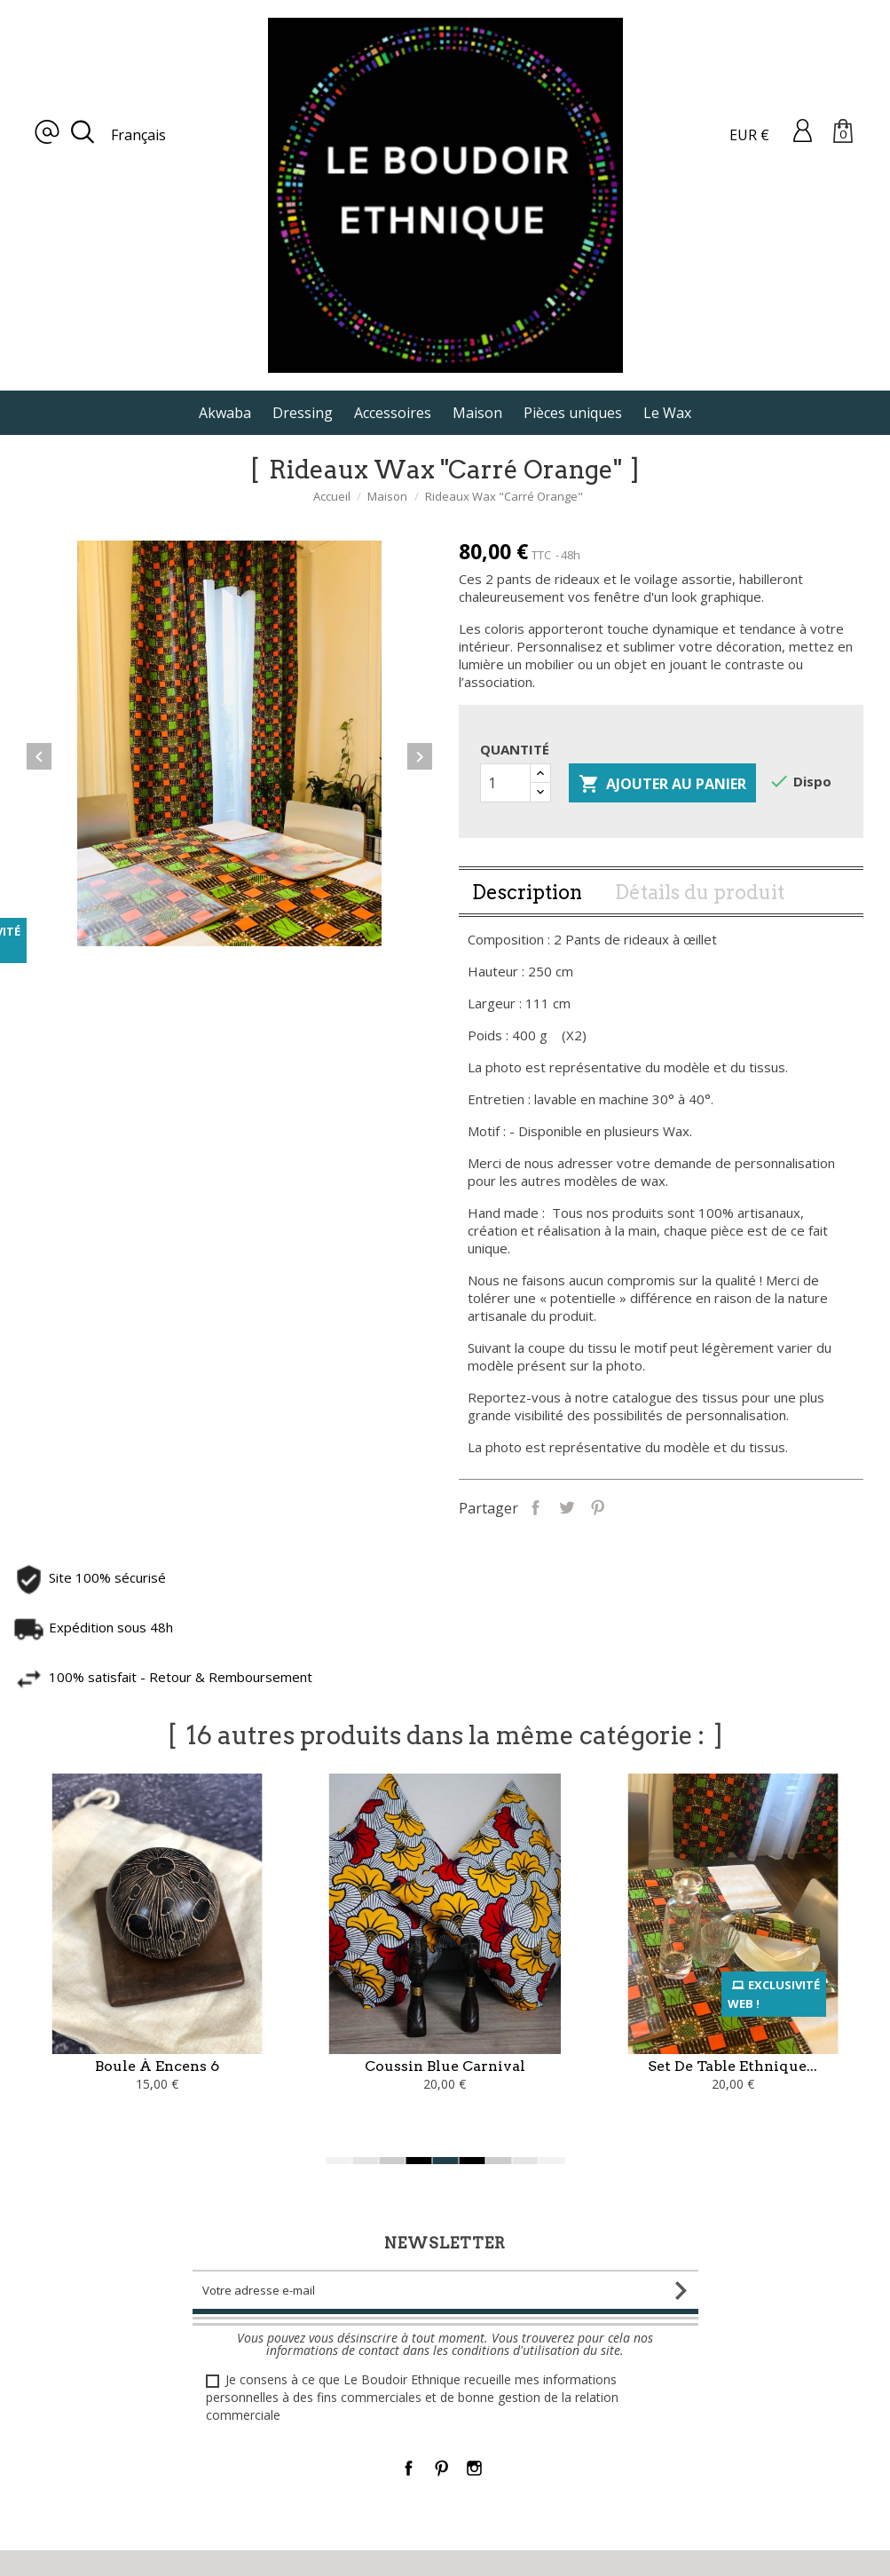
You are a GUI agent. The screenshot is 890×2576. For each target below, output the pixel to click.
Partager (620, 1506)
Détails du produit (699, 977)
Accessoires (392, 413)
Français (138, 135)
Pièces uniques (573, 413)
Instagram (474, 2468)
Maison (477, 413)
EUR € (749, 135)
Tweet (652, 1506)
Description (527, 977)
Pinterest (683, 1506)
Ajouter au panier (662, 869)
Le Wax (667, 413)
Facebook (409, 2468)
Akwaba (225, 413)
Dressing (302, 413)
